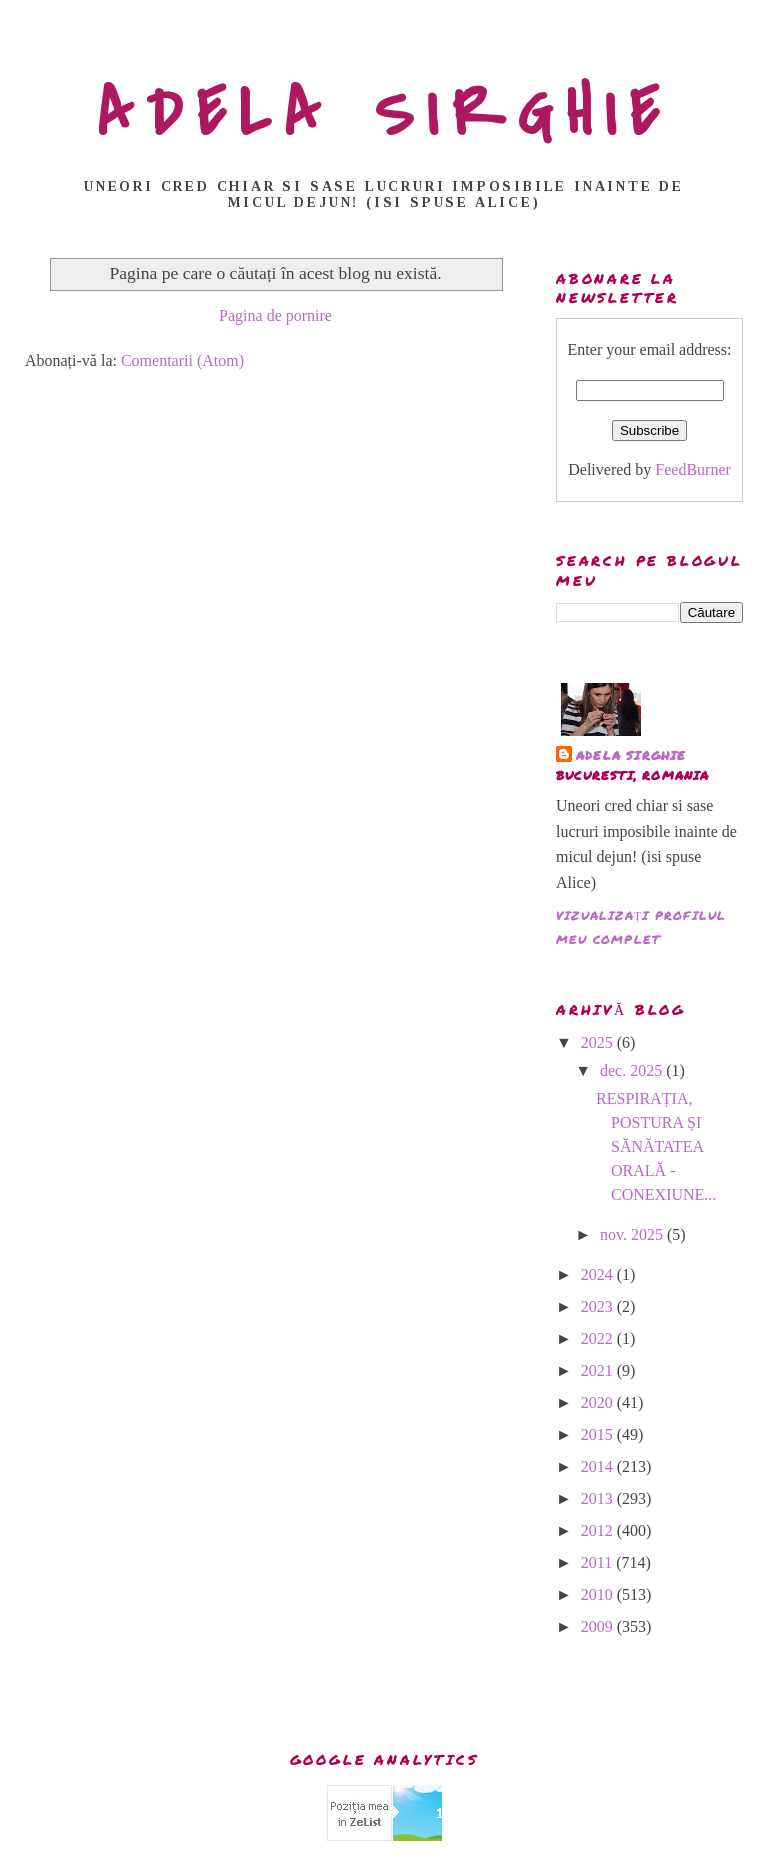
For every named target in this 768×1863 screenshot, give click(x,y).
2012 (599, 1530)
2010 (599, 1594)
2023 (599, 1306)
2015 (599, 1434)
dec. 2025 (633, 1070)
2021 (599, 1370)
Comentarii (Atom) (182, 360)
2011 (598, 1562)
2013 (599, 1498)
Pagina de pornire (275, 315)
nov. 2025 (633, 1234)
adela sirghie (631, 755)
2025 (599, 1042)
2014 (599, 1466)
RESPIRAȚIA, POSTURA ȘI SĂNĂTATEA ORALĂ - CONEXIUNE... (656, 1146)
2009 (599, 1626)
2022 (599, 1338)
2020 (599, 1402)
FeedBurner (693, 469)
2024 (599, 1274)
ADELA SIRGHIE (384, 114)
